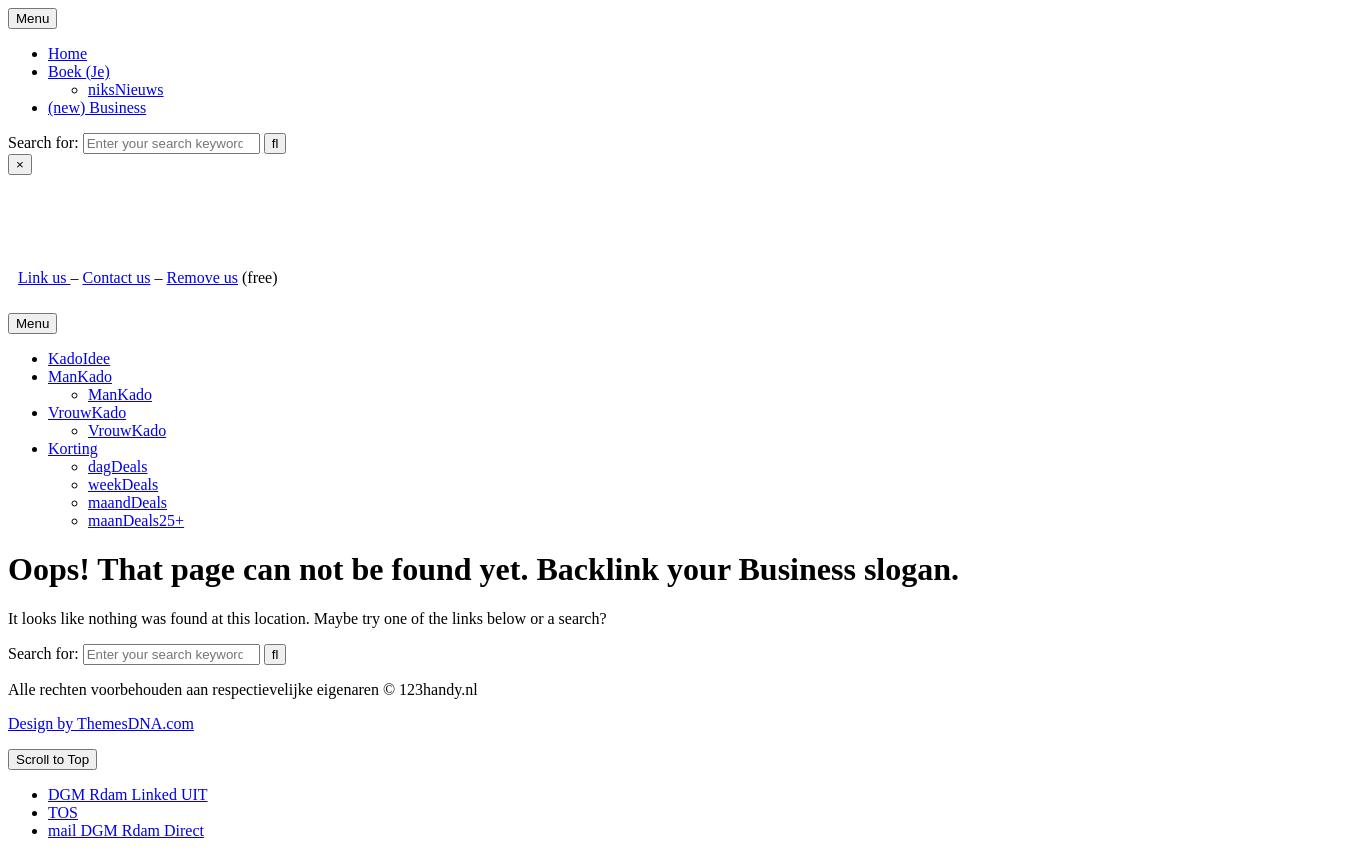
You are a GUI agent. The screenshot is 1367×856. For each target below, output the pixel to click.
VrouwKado (87, 412)
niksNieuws (126, 89)
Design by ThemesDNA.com (101, 723)
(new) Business (97, 107)
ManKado (80, 376)
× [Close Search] (20, 164)
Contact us (116, 277)
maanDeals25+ (136, 520)
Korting (73, 448)
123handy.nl (57, 209)
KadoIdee (79, 358)
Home (67, 53)
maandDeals (127, 502)
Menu (32, 18)
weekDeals (123, 484)
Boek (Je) (79, 71)
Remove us (202, 277)
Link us (44, 277)
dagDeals (118, 466)
